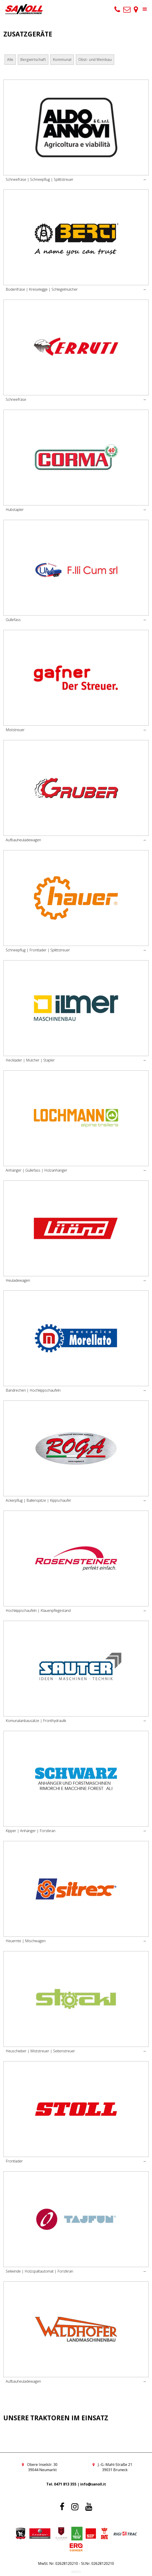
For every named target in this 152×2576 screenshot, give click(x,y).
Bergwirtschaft (33, 59)
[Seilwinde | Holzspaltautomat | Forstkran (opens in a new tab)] (76, 2271)
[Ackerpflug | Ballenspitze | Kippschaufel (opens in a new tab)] (76, 1501)
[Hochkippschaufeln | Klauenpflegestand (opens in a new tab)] (76, 1611)
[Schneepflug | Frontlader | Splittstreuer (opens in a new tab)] (76, 950)
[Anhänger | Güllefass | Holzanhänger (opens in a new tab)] (76, 1170)
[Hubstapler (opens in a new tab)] (76, 510)
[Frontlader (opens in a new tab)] (76, 2161)
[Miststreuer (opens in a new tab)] (76, 730)
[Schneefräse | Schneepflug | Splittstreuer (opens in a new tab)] (76, 180)
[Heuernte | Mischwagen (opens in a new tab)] (76, 1941)
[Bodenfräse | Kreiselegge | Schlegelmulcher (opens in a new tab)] (76, 289)
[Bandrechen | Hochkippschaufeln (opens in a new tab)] (76, 1390)
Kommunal (62, 59)
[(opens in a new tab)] (76, 127)
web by (76, 2571)
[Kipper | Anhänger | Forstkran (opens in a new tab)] (76, 1831)
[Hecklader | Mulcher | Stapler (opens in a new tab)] (76, 1060)
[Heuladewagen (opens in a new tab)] (76, 1281)
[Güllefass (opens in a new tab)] (76, 620)
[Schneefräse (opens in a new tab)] (76, 400)
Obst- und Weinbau (95, 59)
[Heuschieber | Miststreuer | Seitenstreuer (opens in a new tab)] (76, 2051)
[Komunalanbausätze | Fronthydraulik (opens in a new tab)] (76, 1721)
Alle (10, 59)
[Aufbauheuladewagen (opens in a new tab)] (76, 840)
